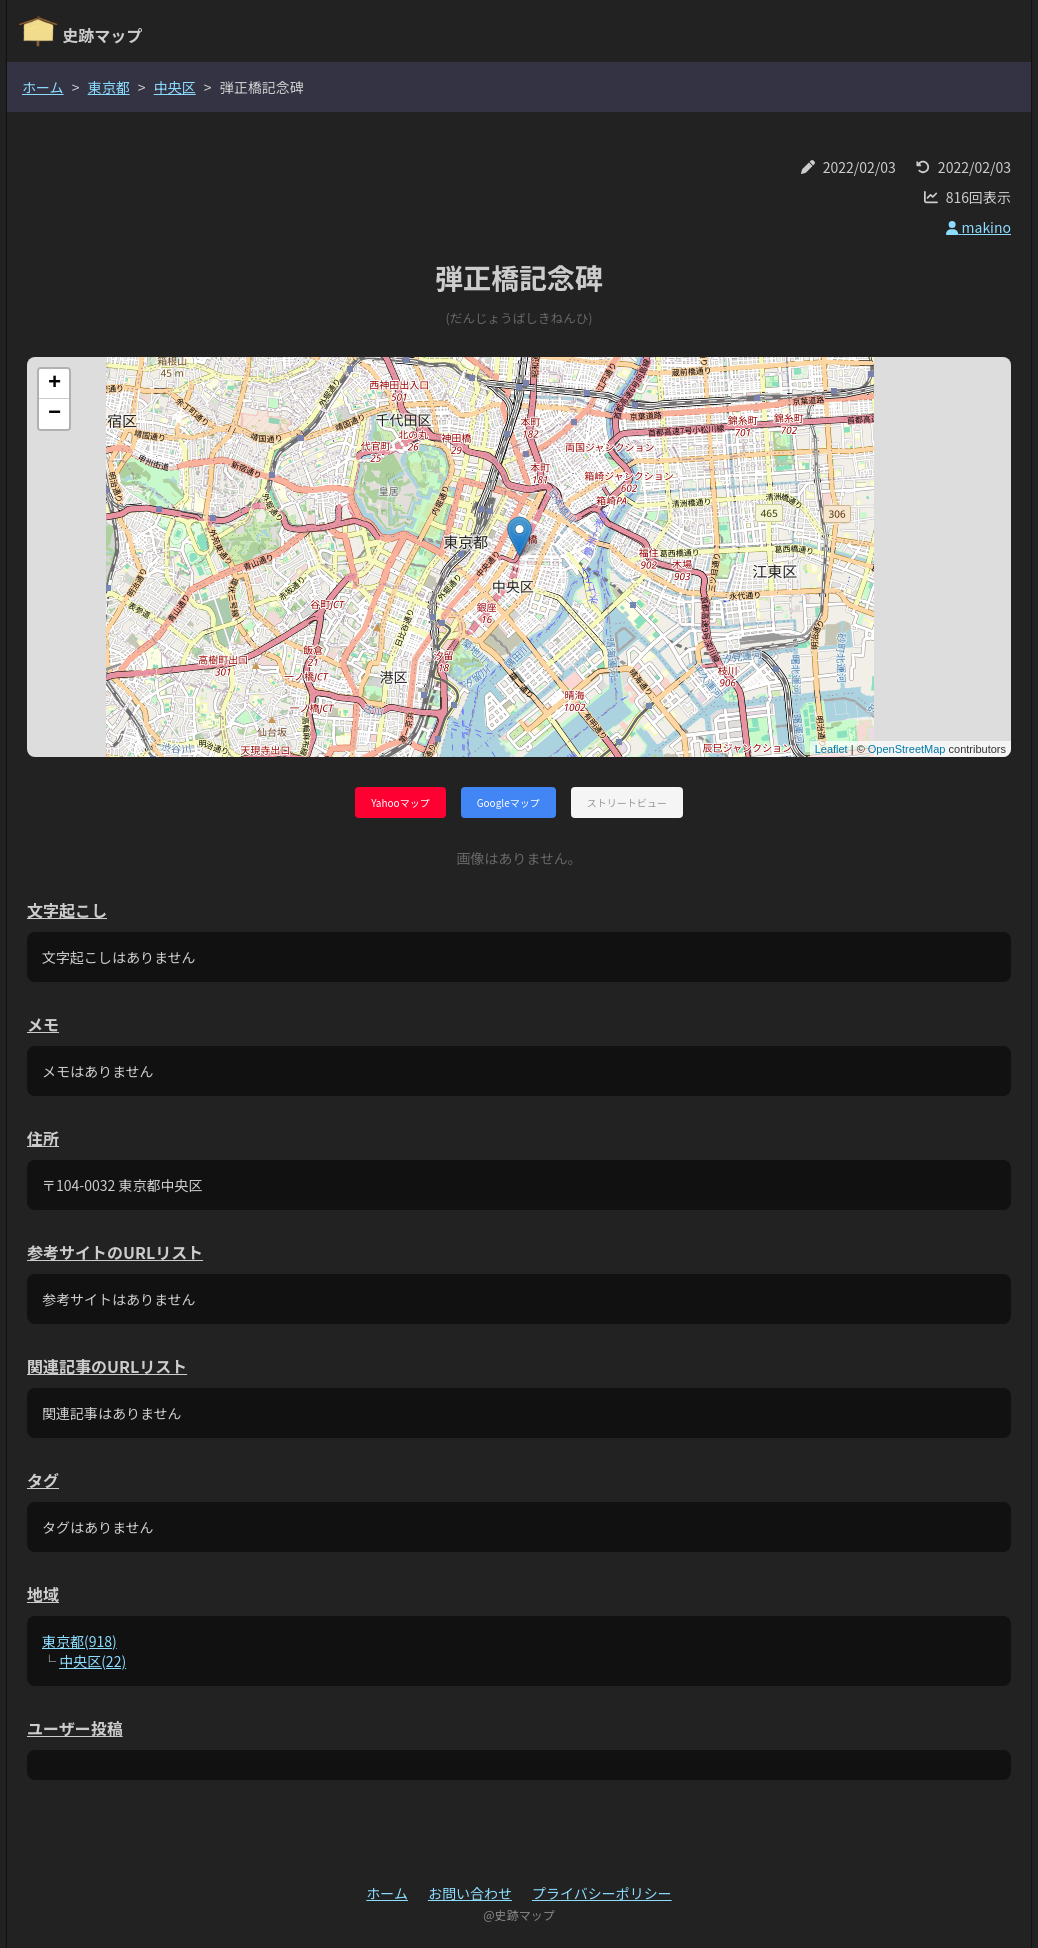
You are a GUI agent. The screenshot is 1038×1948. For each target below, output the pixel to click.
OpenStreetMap (907, 749)
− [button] (54, 414)
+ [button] (54, 384)
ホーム (43, 87)
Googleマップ (508, 802)
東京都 (109, 87)
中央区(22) (92, 1661)
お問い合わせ (470, 1893)
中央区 (175, 87)
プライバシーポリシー (602, 1893)
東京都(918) (79, 1641)
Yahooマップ (400, 802)
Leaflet (831, 749)
